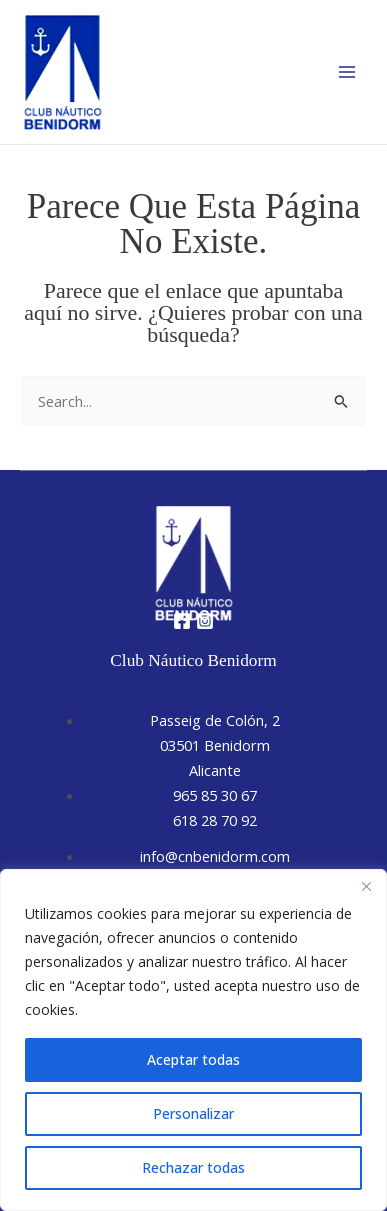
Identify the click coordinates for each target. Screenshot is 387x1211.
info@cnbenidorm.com (215, 856)
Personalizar (193, 1113)
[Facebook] (182, 621)
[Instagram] (205, 621)
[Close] (366, 886)
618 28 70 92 (215, 820)
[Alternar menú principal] (347, 72)
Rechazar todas (193, 1167)
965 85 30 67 (215, 795)
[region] (193, 1040)
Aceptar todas (193, 1059)
